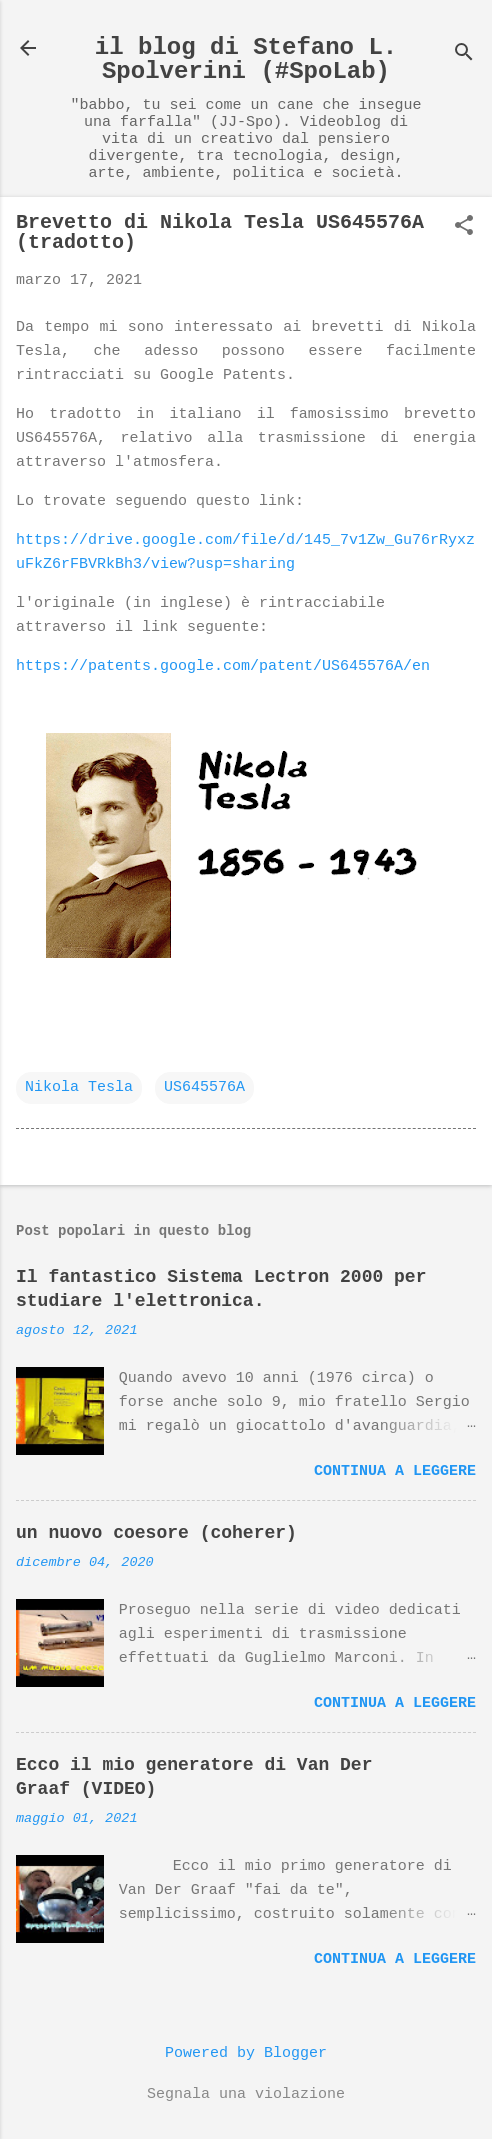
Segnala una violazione (246, 2094)
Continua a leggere (395, 1471)
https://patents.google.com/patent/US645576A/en (223, 666)
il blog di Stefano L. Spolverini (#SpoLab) (246, 59)
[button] (464, 227)
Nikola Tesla (79, 1087)
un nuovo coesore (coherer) (156, 1533)
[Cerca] (464, 54)
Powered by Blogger (246, 2053)
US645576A (204, 1087)
